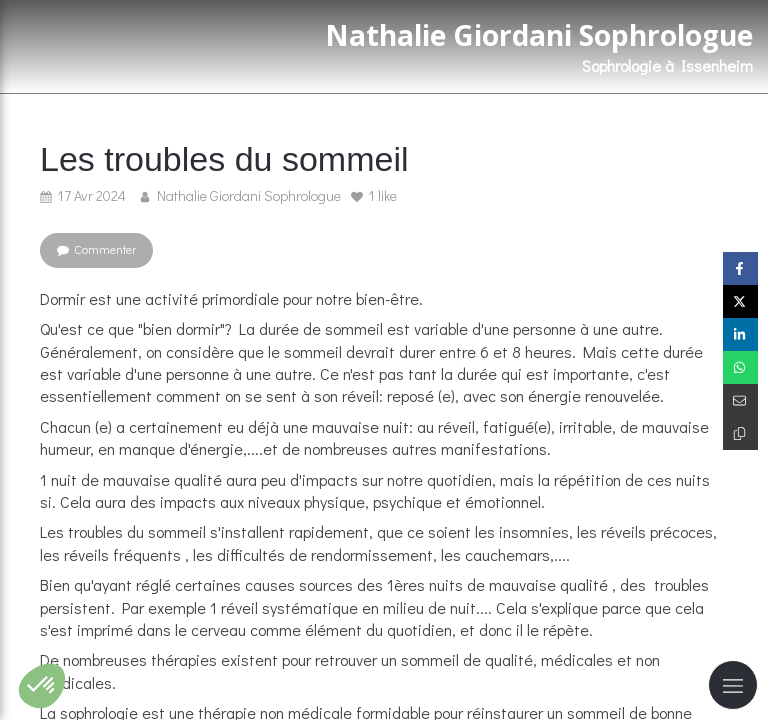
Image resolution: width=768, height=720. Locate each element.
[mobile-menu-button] (733, 685)
